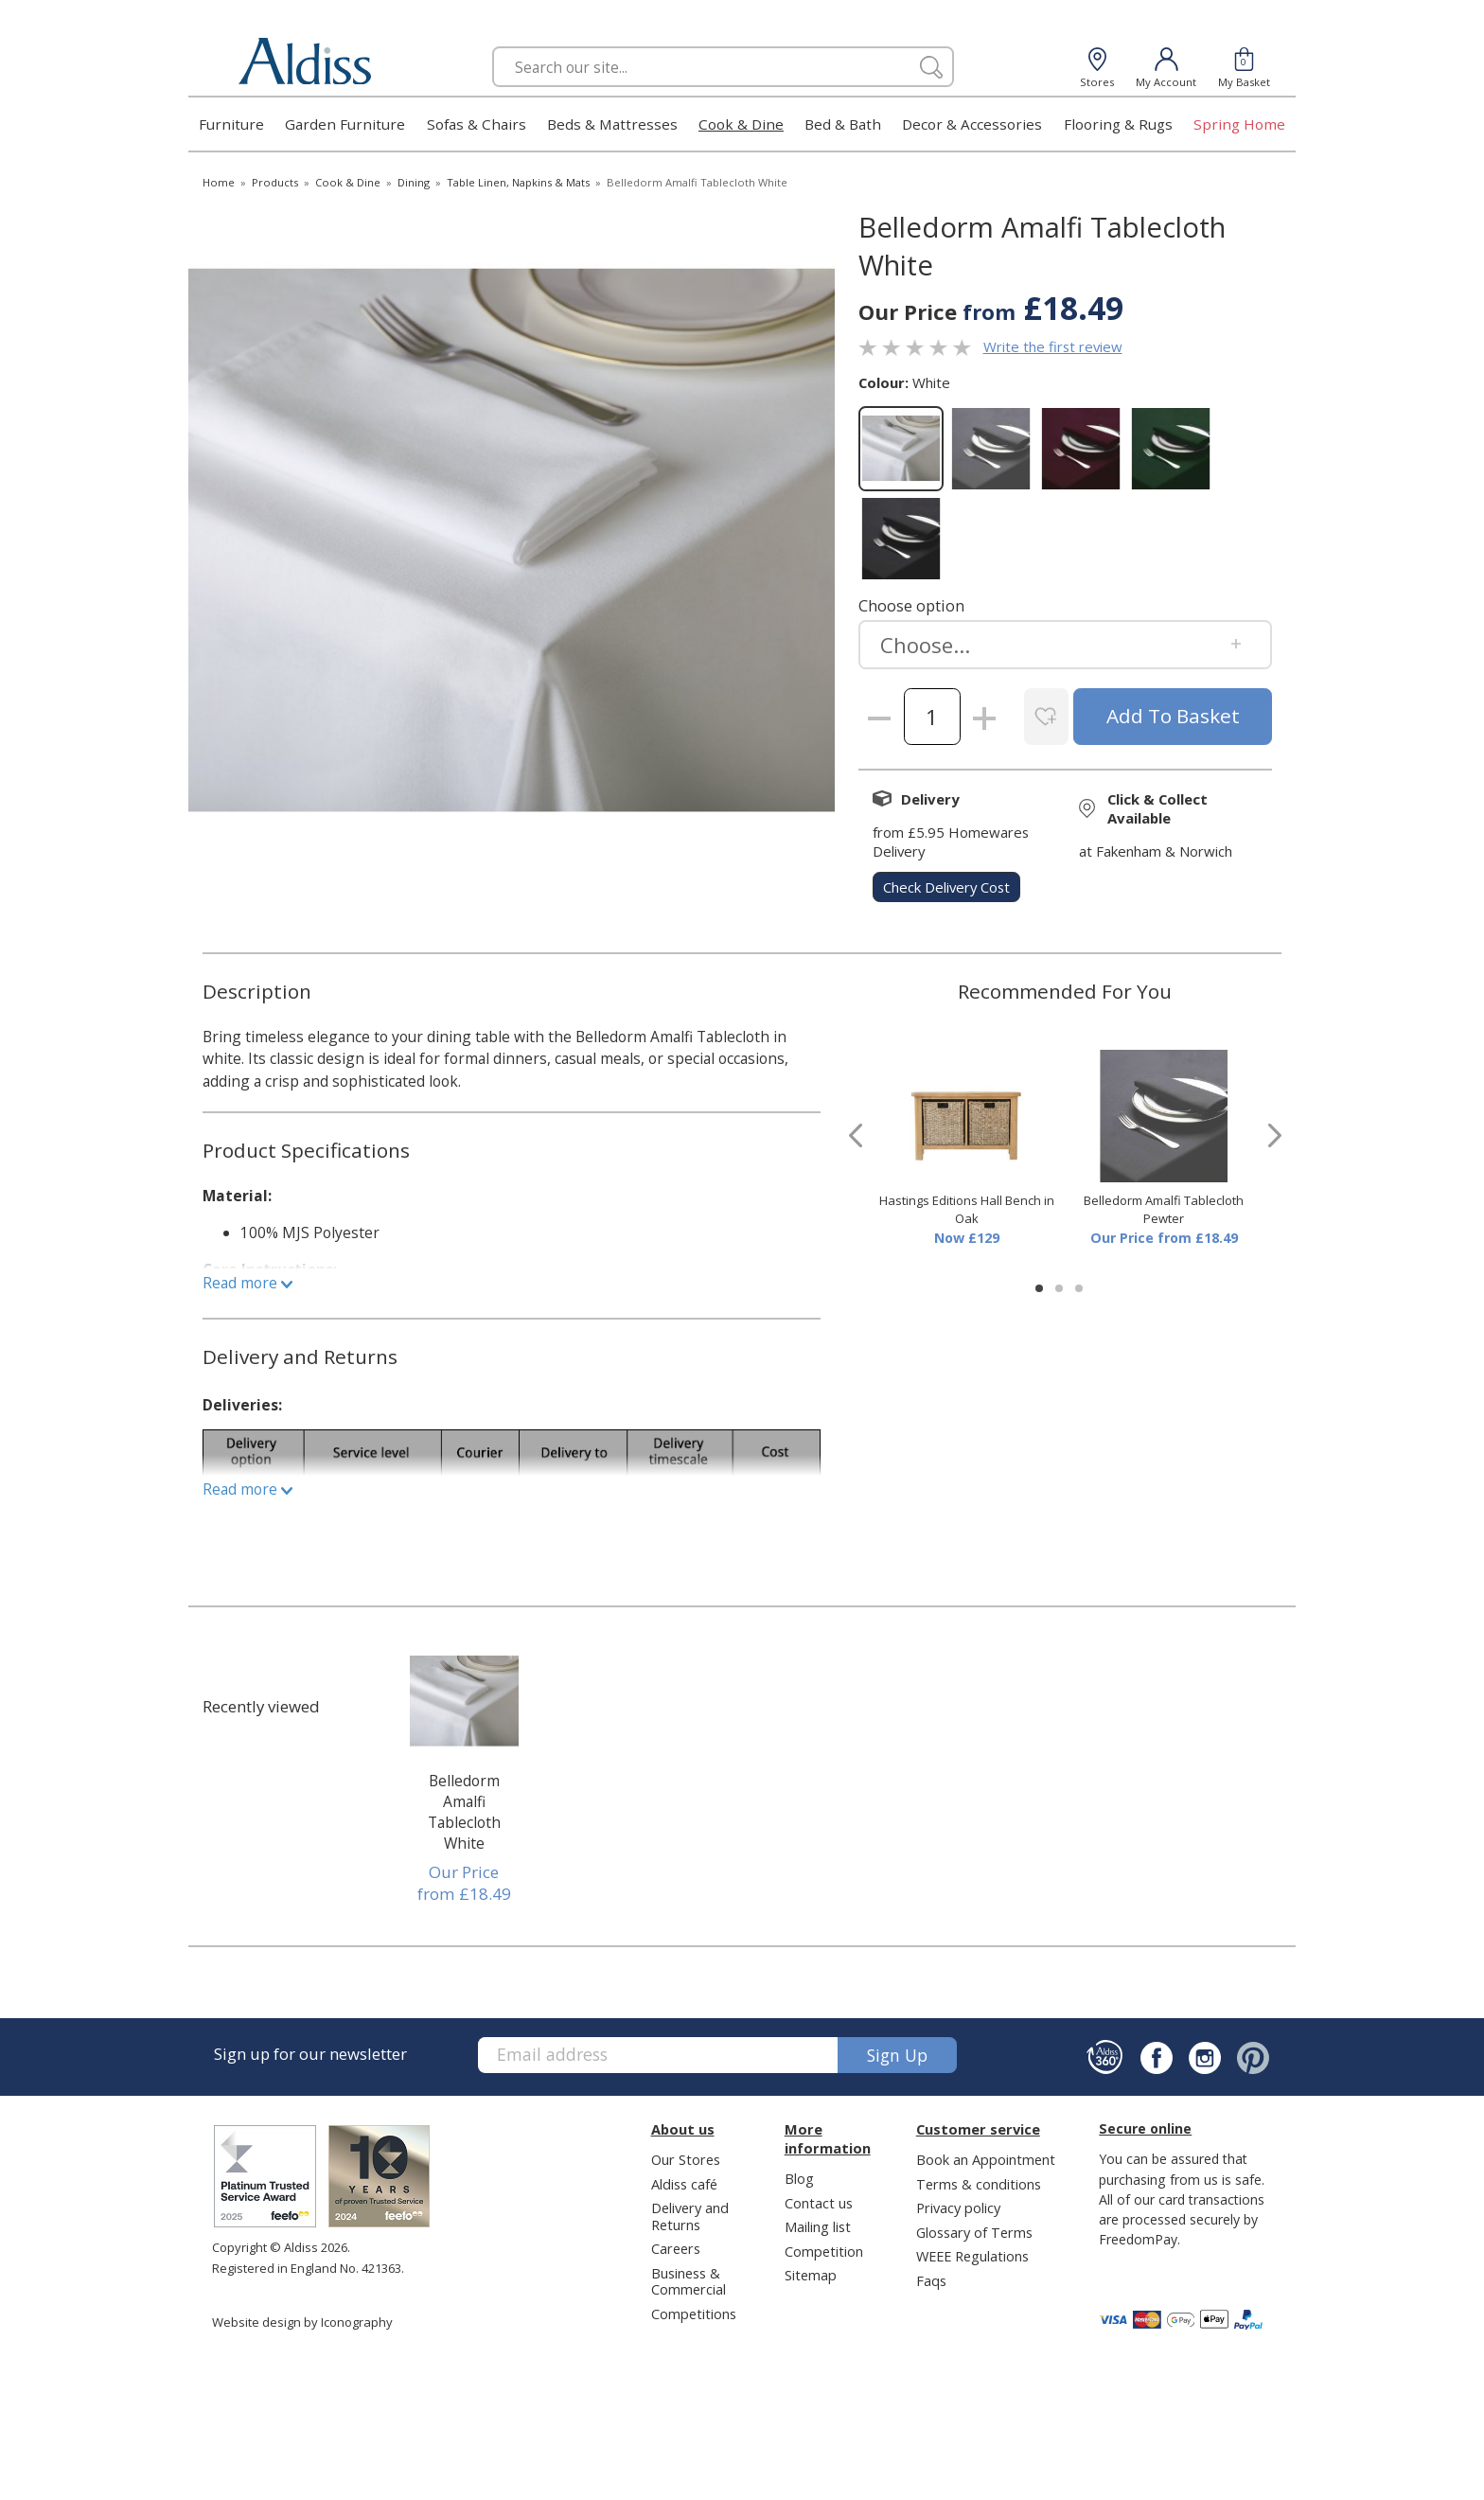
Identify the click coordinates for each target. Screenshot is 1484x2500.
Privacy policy (958, 2207)
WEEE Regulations (972, 2255)
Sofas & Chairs (476, 124)
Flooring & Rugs (1118, 124)
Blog (799, 2178)
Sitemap (811, 2274)
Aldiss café (684, 2183)
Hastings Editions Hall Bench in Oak (966, 1210)
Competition (824, 2251)
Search (492, 45)
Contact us (819, 2202)
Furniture (231, 124)
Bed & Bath (842, 124)
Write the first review (1052, 346)
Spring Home (1239, 124)
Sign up (897, 2055)
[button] (1039, 1288)
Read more (247, 1282)
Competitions (693, 2313)
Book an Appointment (985, 2159)
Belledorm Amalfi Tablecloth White (464, 1811)
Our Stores (685, 2159)
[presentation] (855, 1135)
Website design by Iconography (302, 2322)
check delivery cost (946, 887)
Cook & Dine (741, 124)
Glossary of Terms (974, 2232)
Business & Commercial (688, 2280)
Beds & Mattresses (612, 124)
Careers (675, 2248)
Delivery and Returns (690, 2215)
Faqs (931, 2280)
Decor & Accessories (972, 124)
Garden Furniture (345, 124)
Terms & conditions (978, 2183)
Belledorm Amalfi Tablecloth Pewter (1164, 1210)
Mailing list (818, 2226)
